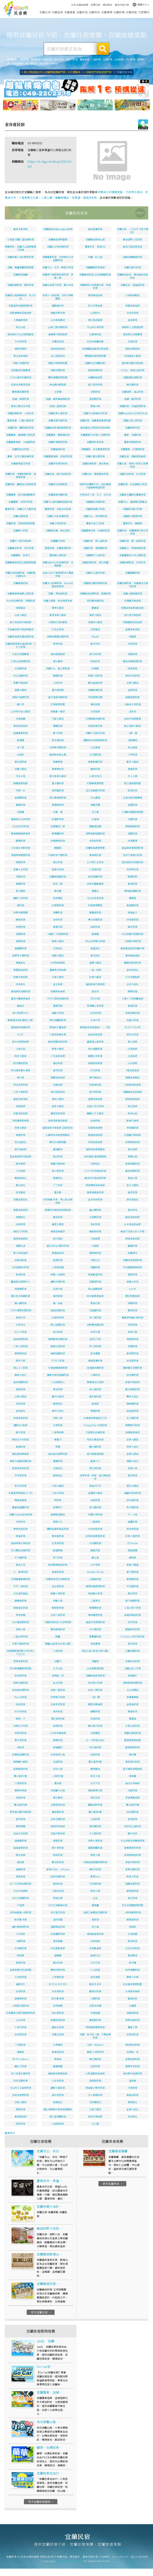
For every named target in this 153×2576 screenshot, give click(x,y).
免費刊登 (95, 4)
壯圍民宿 (47, 59)
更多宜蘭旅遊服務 (41, 2502)
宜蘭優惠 (106, 12)
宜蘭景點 (131, 12)
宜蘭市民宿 (72, 59)
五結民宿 (119, 59)
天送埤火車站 (134, 192)
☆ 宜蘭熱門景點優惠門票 (97, 72)
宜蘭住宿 (45, 12)
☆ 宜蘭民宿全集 (123, 72)
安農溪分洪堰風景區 (110, 192)
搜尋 (103, 49)
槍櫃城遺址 (62, 198)
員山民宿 (59, 59)
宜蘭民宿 (16, 9)
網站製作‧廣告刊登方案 (116, 4)
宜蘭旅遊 (82, 12)
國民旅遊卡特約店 (48, 63)
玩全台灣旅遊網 (79, 4)
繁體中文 (140, 4)
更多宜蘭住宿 (41, 2312)
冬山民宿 (130, 59)
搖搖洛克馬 (90, 198)
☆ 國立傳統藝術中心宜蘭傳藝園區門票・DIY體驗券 (50, 72)
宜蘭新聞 (119, 12)
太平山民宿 (17, 63)
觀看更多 (10, 2133)
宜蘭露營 (69, 12)
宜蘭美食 (94, 12)
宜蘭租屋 (57, 12)
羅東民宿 (84, 59)
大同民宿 (107, 59)
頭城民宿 (24, 59)
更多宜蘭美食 (113, 2184)
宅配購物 (143, 12)
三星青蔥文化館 (28, 198)
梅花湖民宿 (31, 63)
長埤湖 (76, 198)
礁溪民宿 (36, 59)
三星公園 (46, 198)
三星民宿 (96, 59)
